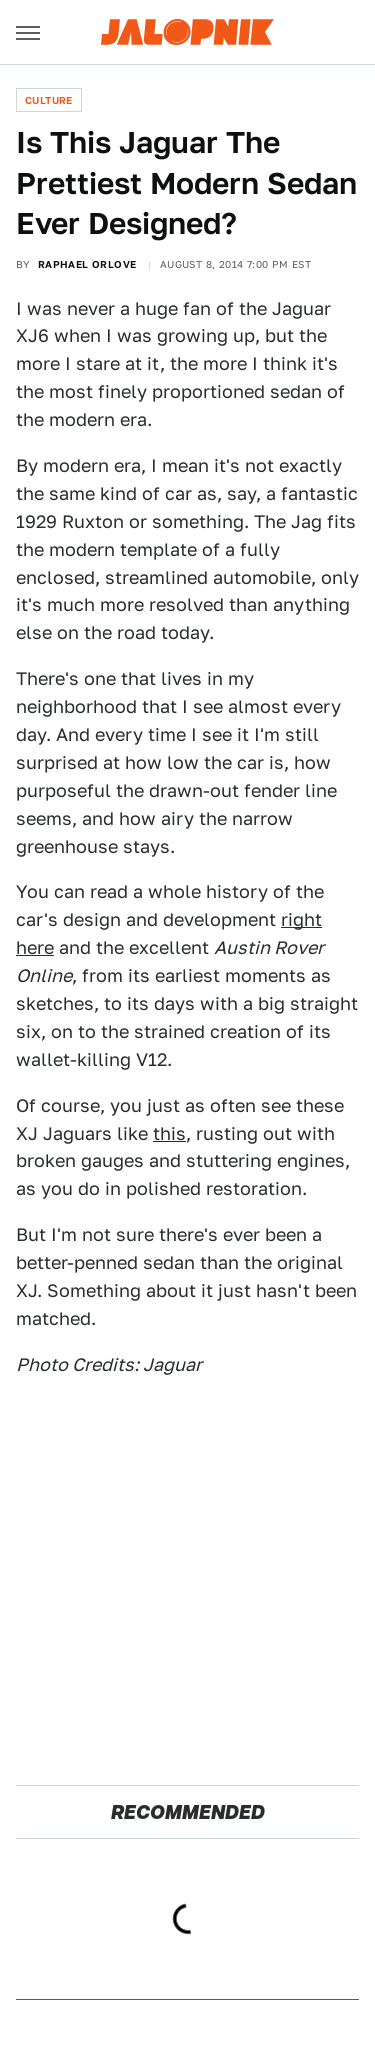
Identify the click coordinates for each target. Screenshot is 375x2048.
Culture (49, 100)
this (169, 1133)
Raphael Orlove (87, 264)
